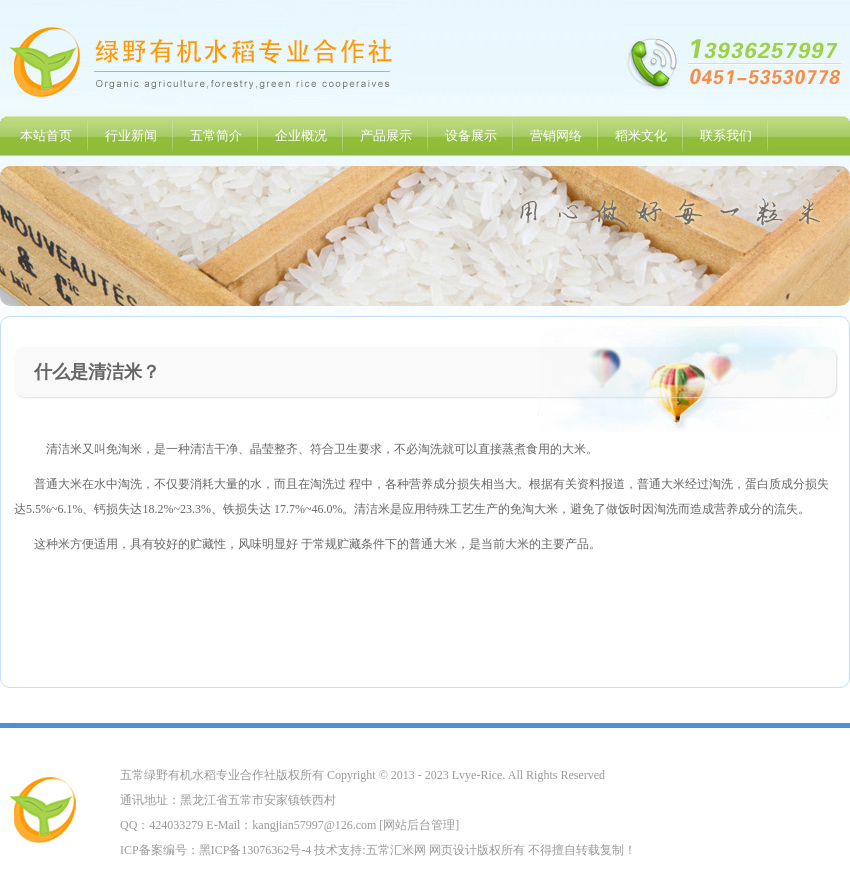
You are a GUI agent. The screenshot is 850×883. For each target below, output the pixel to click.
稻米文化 (641, 135)
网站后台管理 (419, 825)
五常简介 (216, 135)
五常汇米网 (396, 850)
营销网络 (556, 135)
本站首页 (46, 135)
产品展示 (386, 135)
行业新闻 (131, 135)
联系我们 (726, 135)
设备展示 (471, 135)
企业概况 (301, 135)
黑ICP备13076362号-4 (255, 850)
